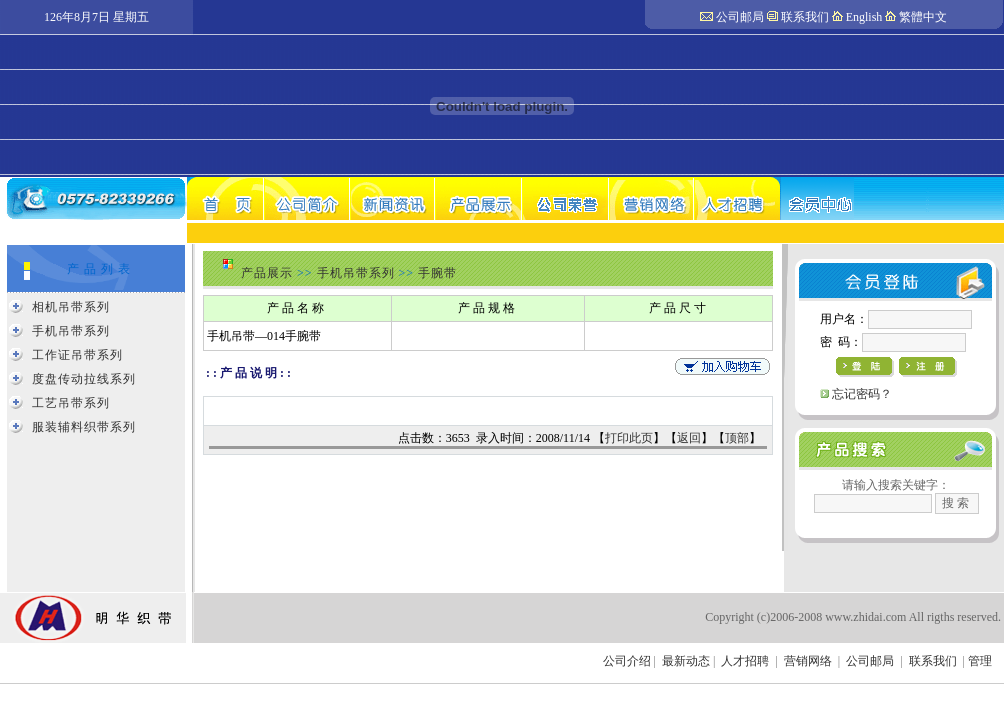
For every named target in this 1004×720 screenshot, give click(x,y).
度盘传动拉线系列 (84, 379)
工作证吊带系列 (77, 355)
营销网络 (808, 661)
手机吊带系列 (71, 331)
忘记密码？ (862, 394)
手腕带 (437, 273)
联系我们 (805, 17)
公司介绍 (627, 661)
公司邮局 (740, 17)
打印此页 (629, 438)
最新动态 (686, 661)
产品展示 (267, 273)
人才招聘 (745, 661)
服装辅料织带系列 (84, 427)
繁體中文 (923, 17)
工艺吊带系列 (71, 403)
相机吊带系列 (71, 307)
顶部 (737, 438)
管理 (980, 661)
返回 (689, 438)
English (864, 17)
